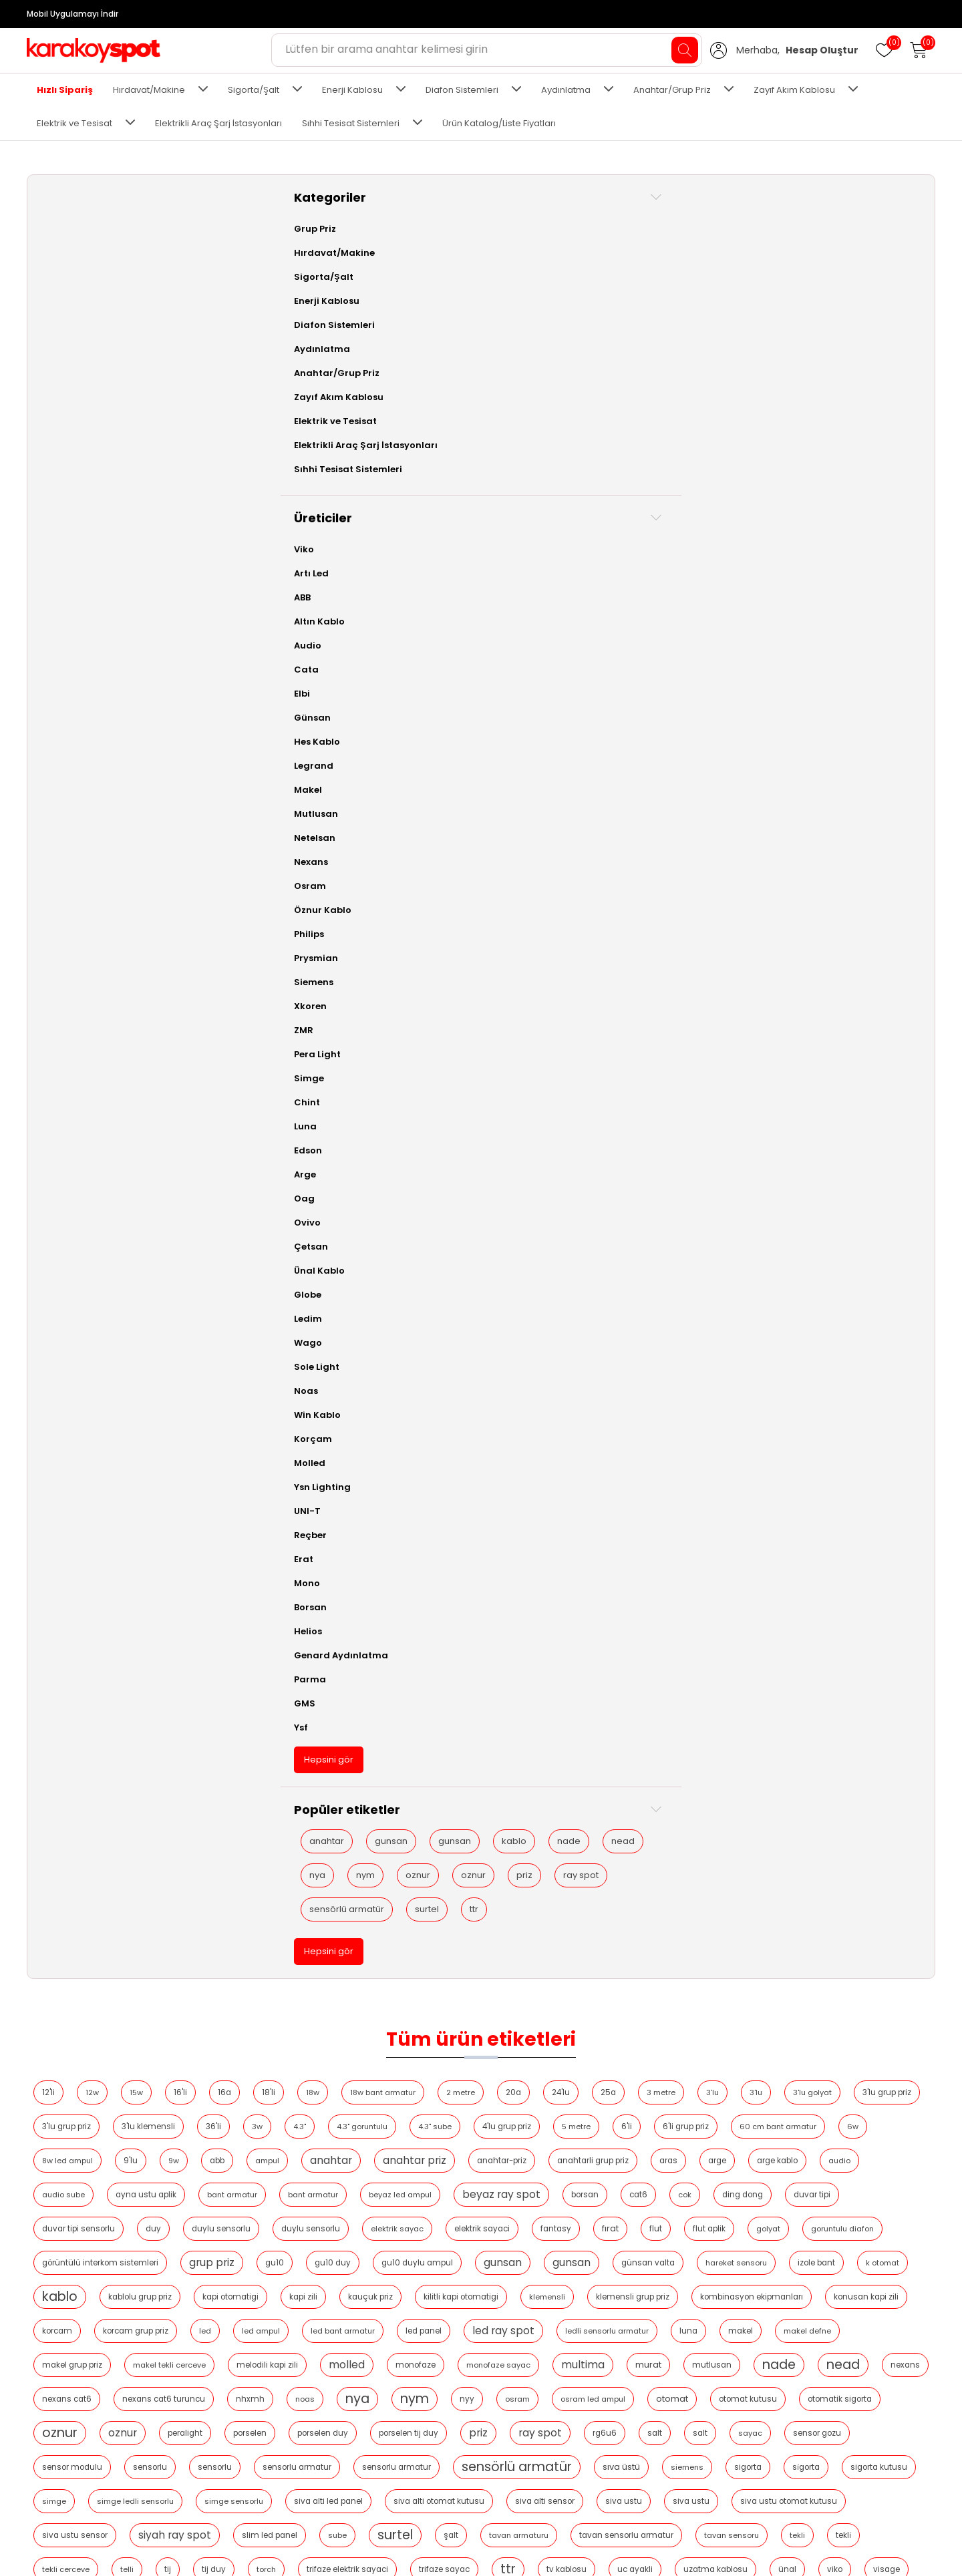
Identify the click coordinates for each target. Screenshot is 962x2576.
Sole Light (63, 1366)
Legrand (60, 765)
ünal (829, 854)
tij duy (256, 854)
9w (782, 309)
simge (460, 752)
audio (773, 343)
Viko (51, 549)
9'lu (739, 309)
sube (892, 786)
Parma (57, 1679)
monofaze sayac (778, 581)
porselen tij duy (419, 684)
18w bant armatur (584, 241)
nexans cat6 (584, 615)
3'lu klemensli (586, 275)
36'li (651, 275)
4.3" (737, 275)
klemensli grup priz (587, 513)
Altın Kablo (66, 621)
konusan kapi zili (820, 513)
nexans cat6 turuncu (680, 615)
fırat (879, 411)
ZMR (50, 1030)
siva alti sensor (273, 786)
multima (863, 581)
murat (257, 615)
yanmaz (575, 888)
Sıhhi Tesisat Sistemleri (350, 123)
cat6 (767, 377)
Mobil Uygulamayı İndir (72, 13)
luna (829, 547)
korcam (899, 513)
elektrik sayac (666, 411)
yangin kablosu (497, 888)
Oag (51, 1198)
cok (813, 377)
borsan (713, 377)
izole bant (576, 479)
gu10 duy (790, 445)
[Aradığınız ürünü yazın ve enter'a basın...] (486, 50)
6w (614, 309)
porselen (260, 684)
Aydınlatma (566, 89)
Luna (52, 1126)
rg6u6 (615, 684)
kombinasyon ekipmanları (706, 513)
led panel (564, 547)
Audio (54, 645)
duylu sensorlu (490, 411)
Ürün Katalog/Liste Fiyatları (499, 123)
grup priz (668, 445)
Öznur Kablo (69, 910)
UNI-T (54, 1511)
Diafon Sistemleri (462, 89)
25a (810, 241)
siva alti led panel (733, 752)
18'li (470, 241)
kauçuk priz (325, 513)
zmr (867, 888)
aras (602, 343)
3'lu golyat (350, 275)
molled (627, 581)
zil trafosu (696, 888)
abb (825, 309)
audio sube (836, 343)
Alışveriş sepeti (659, 2470)
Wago (55, 1342)
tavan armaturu (385, 820)
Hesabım (647, 2410)
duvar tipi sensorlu (347, 411)
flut (250, 445)
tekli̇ (709, 820)
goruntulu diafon (437, 445)
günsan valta (408, 479)
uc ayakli (677, 854)
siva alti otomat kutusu (844, 752)
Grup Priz (62, 228)
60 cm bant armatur (539, 309)
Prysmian (63, 958)
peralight (889, 650)
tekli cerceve (772, 820)
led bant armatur (484, 547)
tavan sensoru (598, 820)
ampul (876, 309)
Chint (54, 1102)
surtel (68, 2079)
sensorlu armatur (498, 718)
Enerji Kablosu (352, 89)
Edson (55, 1150)
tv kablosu (609, 854)
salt (665, 684)
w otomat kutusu (402, 888)
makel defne (267, 581)
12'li (250, 241)
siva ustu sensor (629, 786)
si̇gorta (315, 752)
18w (514, 241)
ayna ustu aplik (274, 377)
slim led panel (824, 786)
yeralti (635, 888)
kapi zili (258, 513)
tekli (663, 820)
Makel (55, 789)
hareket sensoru (496, 479)
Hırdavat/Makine (149, 89)
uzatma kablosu (758, 854)
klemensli (502, 513)
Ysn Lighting (69, 1487)
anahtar (73, 1841)
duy (422, 411)
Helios (55, 1631)
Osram (57, 886)
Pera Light (64, 1054)
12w (294, 241)
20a (715, 241)
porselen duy (333, 684)
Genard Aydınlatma (88, 1655)
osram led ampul (436, 650)
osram (361, 650)
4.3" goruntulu (799, 275)
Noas (53, 1391)
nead (122, 1909)
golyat (363, 445)
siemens (888, 718)
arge (651, 343)
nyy (310, 650)
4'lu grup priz (268, 309)
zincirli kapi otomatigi (787, 888)
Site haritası (62, 2410)
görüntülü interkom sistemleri (557, 445)
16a (426, 241)
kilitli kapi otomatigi (415, 513)
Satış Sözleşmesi (73, 2470)
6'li (388, 309)
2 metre (662, 241)
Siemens (60, 982)
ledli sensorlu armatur (748, 547)
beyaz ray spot (630, 377)
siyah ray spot (729, 786)
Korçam (60, 1439)
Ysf (48, 1727)
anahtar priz (348, 343)
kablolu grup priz (788, 479)
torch (308, 854)
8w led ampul (676, 309)
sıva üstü (823, 717)
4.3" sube (872, 275)
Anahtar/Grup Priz (672, 89)
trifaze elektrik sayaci (389, 854)
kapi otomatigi (878, 479)
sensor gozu (828, 684)
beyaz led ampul (528, 377)
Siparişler (647, 2430)
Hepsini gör (75, 1759)
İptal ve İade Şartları (80, 2510)
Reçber (57, 1535)
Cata (53, 669)
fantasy (825, 411)
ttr (115, 2079)
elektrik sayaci (751, 411)
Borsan (57, 1607)
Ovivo (54, 1222)
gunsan (138, 1841)
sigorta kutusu (388, 752)
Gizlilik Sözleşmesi (76, 2490)
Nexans (58, 862)
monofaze (695, 581)
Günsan (59, 717)
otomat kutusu (592, 650)
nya (64, 1943)
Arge (52, 1174)
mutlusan (320, 615)
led (346, 547)
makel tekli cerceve (449, 581)
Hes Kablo (64, 741)
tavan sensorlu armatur (493, 820)
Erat (50, 1559)
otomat (516, 649)
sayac (761, 684)
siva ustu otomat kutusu (517, 786)
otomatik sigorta (683, 650)
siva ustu (352, 786)
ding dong (870, 377)
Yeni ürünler (221, 2410)
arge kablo (711, 343)
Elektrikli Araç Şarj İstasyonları (218, 123)
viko (877, 854)
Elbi (49, 693)
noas (822, 615)
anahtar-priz (435, 343)
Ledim (55, 1318)
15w (338, 241)
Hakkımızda (62, 2430)
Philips (56, 934)
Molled (56, 1463)
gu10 (731, 445)
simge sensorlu (639, 752)
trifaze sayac (486, 854)
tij (873, 820)
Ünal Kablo (66, 1270)
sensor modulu (274, 718)
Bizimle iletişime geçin (84, 2530)
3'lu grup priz (424, 275)
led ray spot (644, 547)
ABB (49, 597)
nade (67, 1909)
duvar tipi (262, 411)
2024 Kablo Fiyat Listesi (245, 2450)
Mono (54, 1583)
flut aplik (303, 445)
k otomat (642, 479)
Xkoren (57, 1006)
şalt (317, 820)
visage (257, 888)
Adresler (646, 2450)
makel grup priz (352, 581)
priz (120, 1977)
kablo (132, 1875)
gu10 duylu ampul (874, 445)
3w (694, 275)
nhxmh (767, 615)
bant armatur (360, 377)
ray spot (74, 2011)
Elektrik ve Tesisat (74, 123)
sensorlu (352, 718)
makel (881, 547)
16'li (382, 241)
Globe (54, 1294)
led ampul (402, 547)
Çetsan (58, 1246)
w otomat (320, 888)
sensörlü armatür (93, 2045)
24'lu (763, 241)
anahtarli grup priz (527, 343)
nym (112, 1943)
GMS (51, 1703)
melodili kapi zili (547, 581)
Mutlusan (63, 813)
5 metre (337, 309)
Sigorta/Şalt (253, 89)
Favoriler (646, 2490)
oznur (164, 1943)
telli (833, 820)
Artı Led (58, 573)
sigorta (257, 752)
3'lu (250, 275)
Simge (56, 1078)
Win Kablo (64, 1415)
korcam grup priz (276, 547)
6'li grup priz (447, 309)
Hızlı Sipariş (65, 89)
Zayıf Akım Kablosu (794, 89)
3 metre (862, 241)
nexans (513, 615)
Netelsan (61, 838)
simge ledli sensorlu (540, 752)
